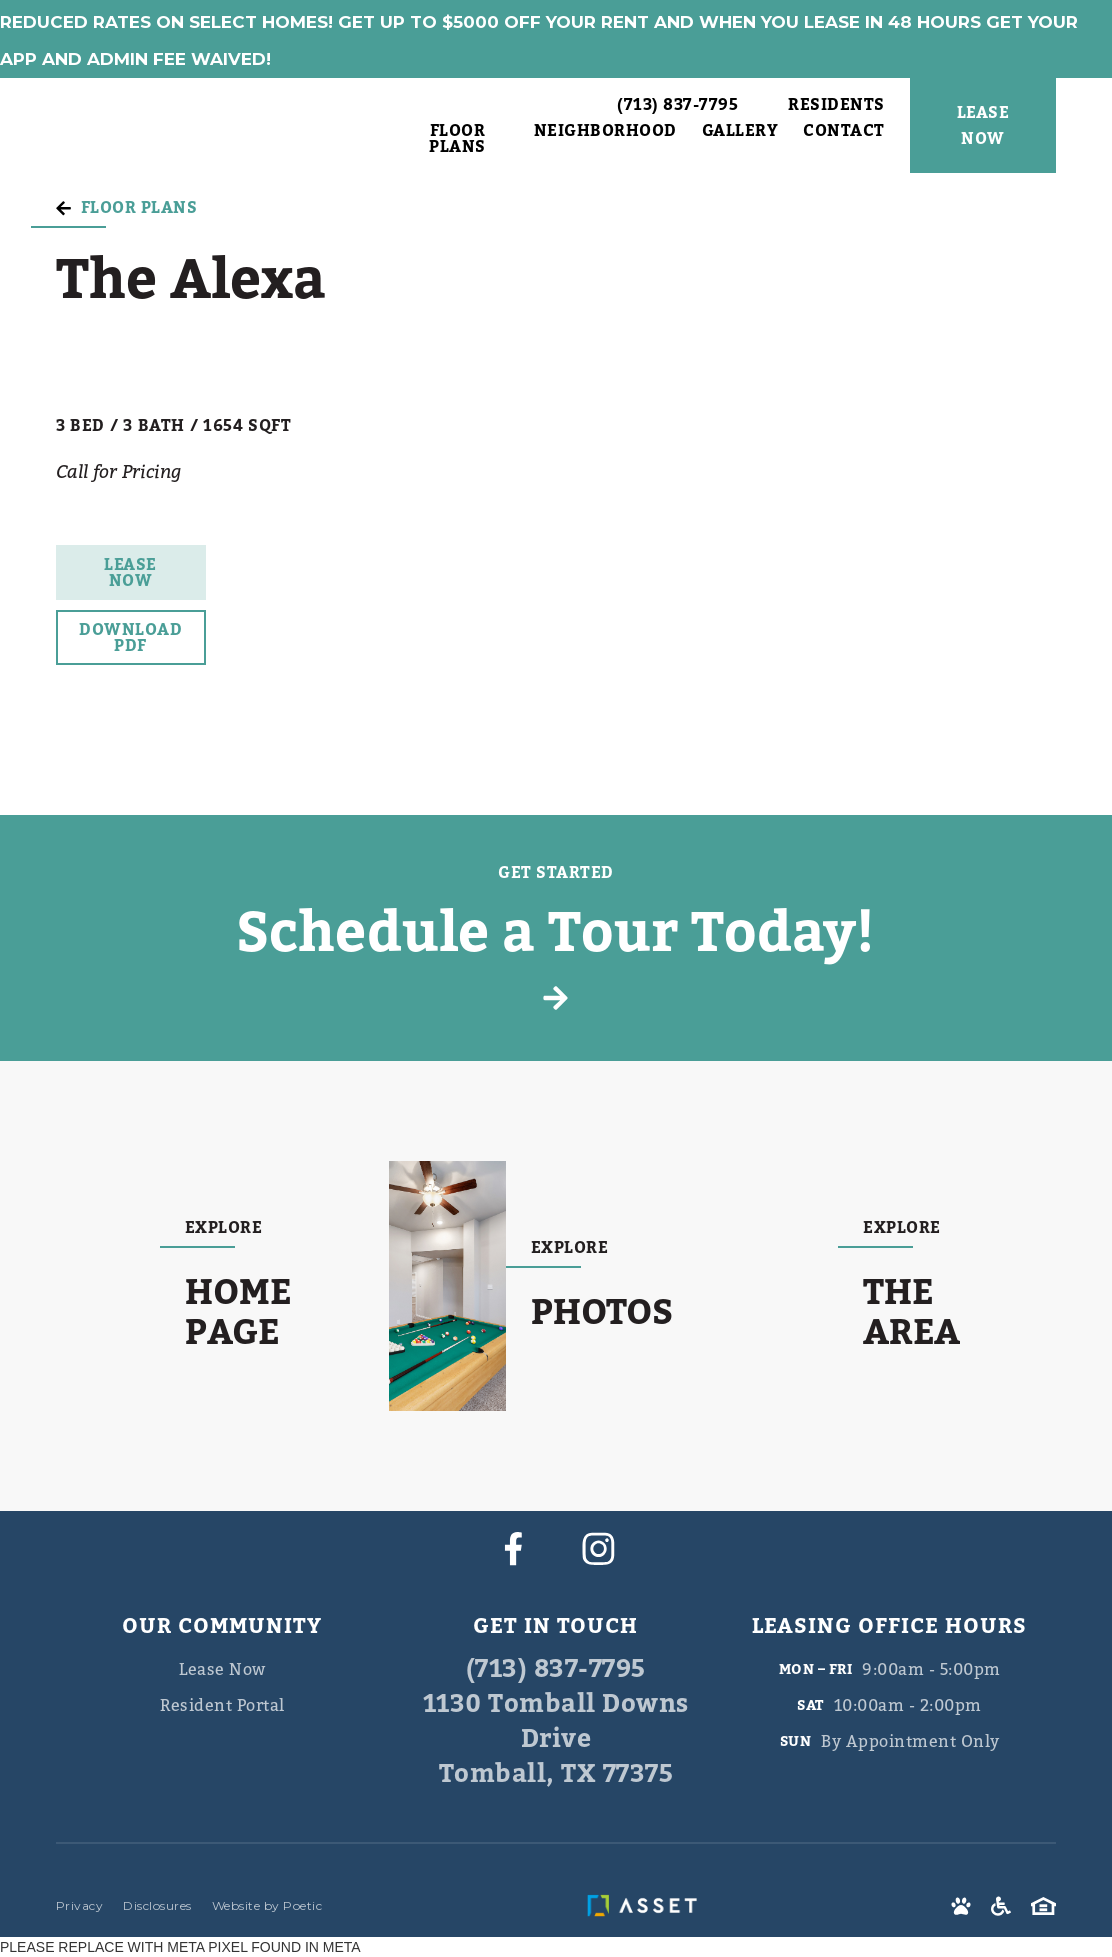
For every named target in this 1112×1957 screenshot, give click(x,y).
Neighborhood (605, 132)
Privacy (80, 1905)
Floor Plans (457, 139)
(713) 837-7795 (556, 1669)
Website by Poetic (267, 1905)
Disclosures (157, 1905)
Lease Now (130, 573)
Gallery (740, 132)
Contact (844, 132)
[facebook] (513, 1548)
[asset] (647, 1905)
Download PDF (130, 638)
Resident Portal (222, 1705)
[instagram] (598, 1548)
